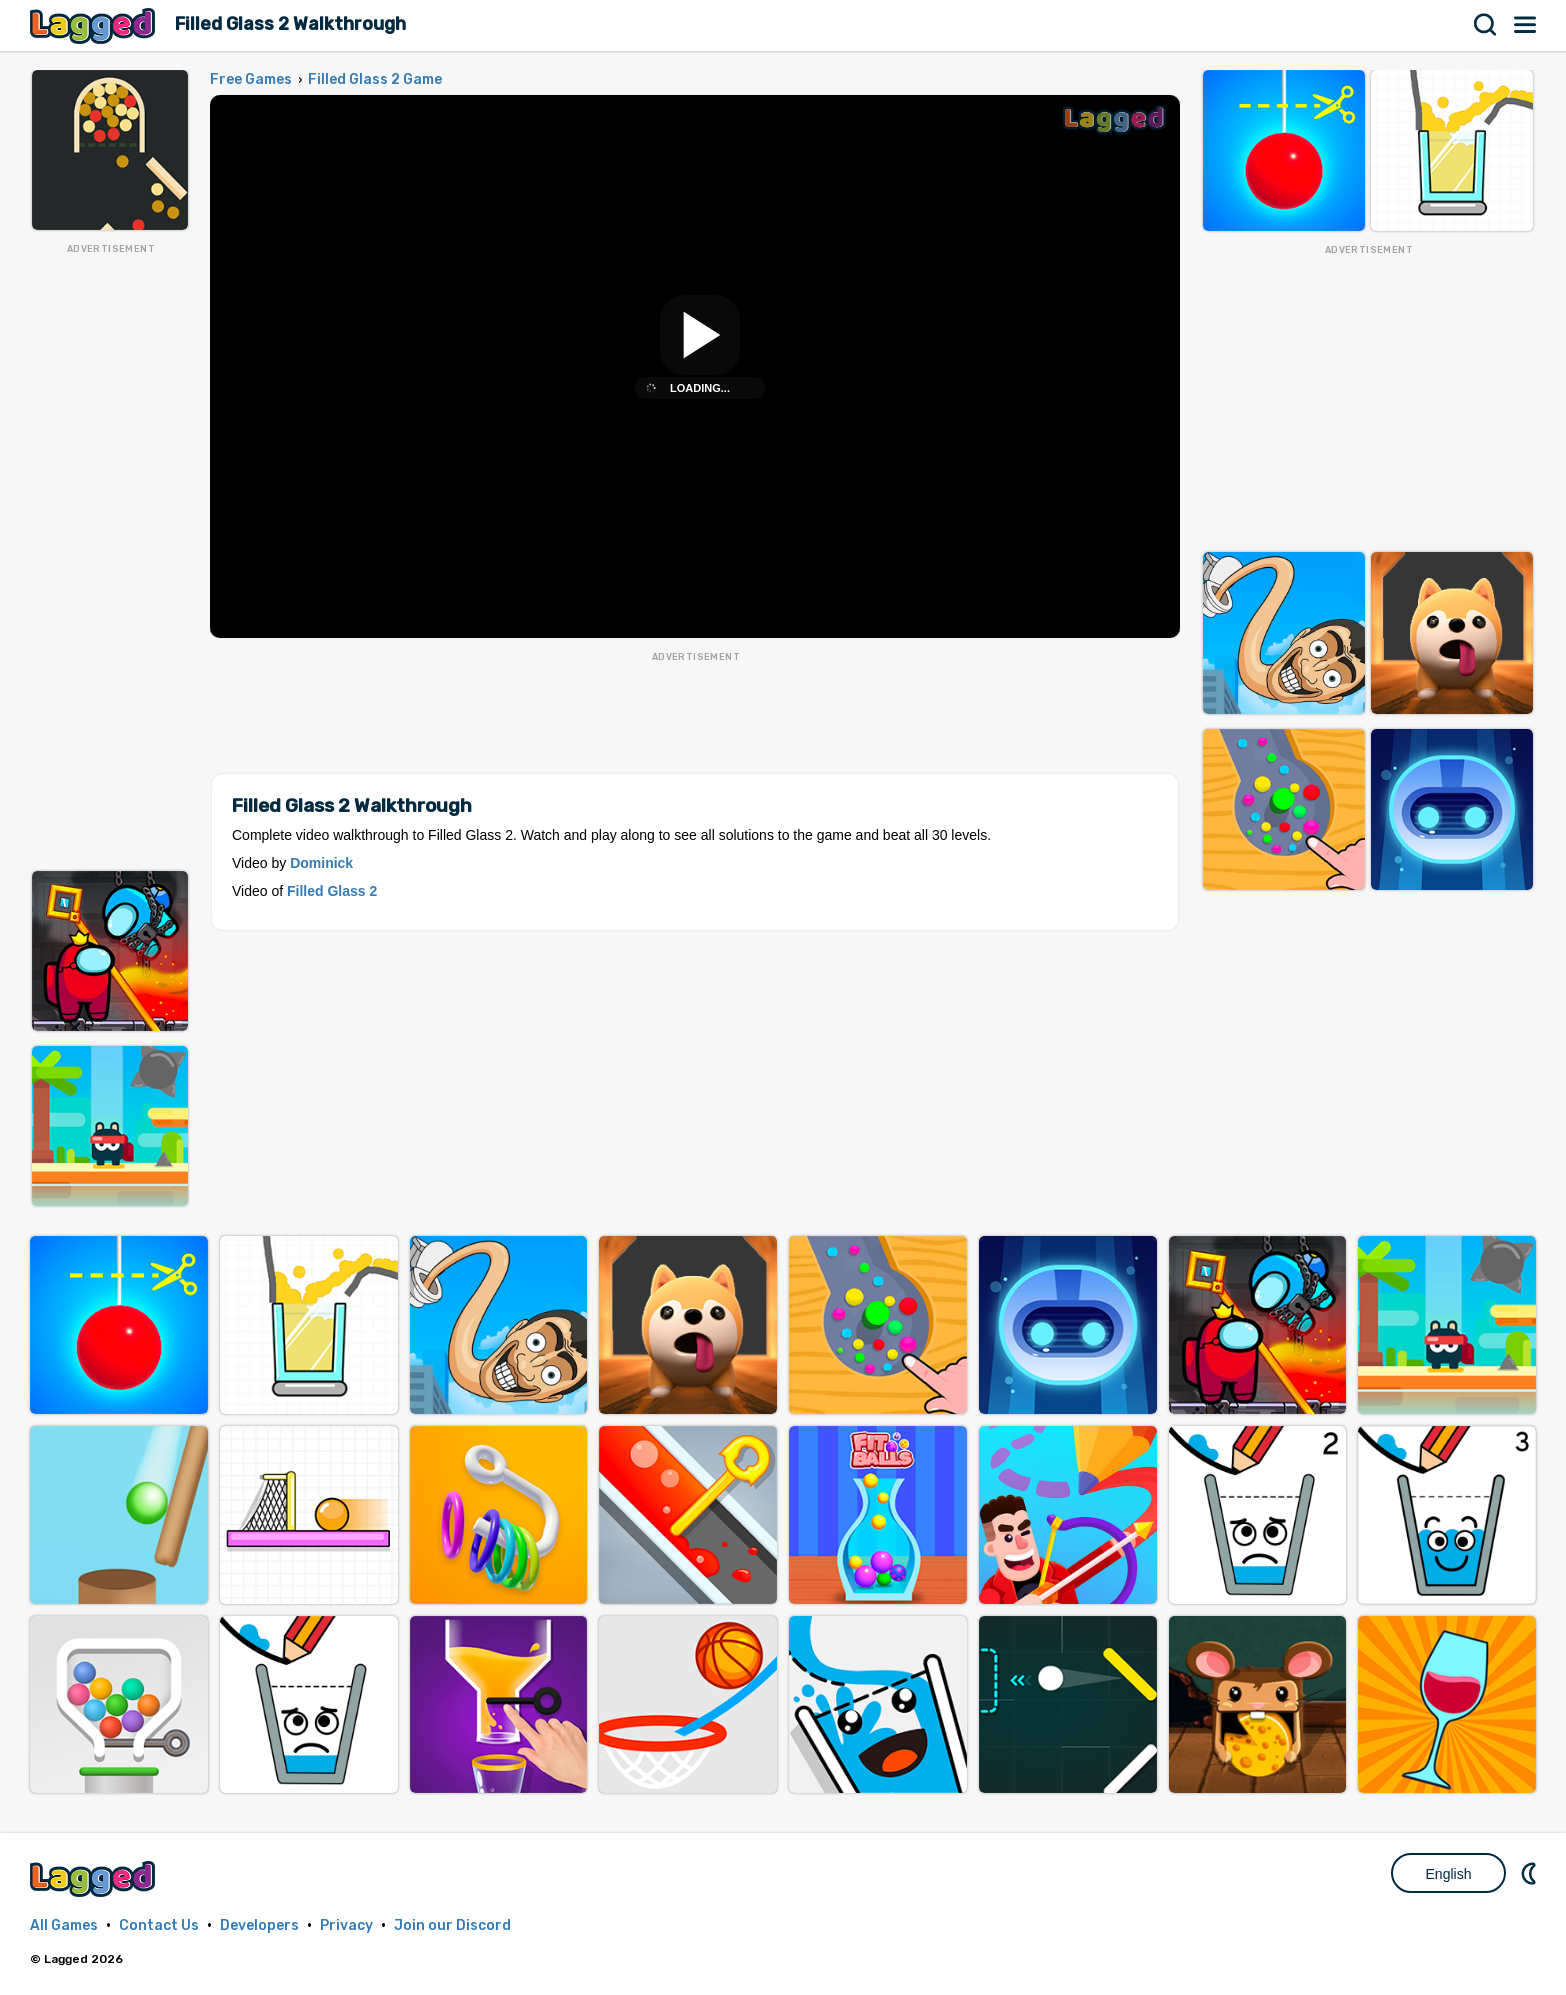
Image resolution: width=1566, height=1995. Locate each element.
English (1449, 1874)
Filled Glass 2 (332, 891)
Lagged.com (95, 1878)
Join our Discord (452, 1925)
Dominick (321, 863)
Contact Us (159, 1925)
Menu (1526, 25)
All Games (64, 1925)
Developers (259, 1925)
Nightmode (1531, 1873)
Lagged (95, 25)
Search (1486, 25)
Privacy (346, 1925)
